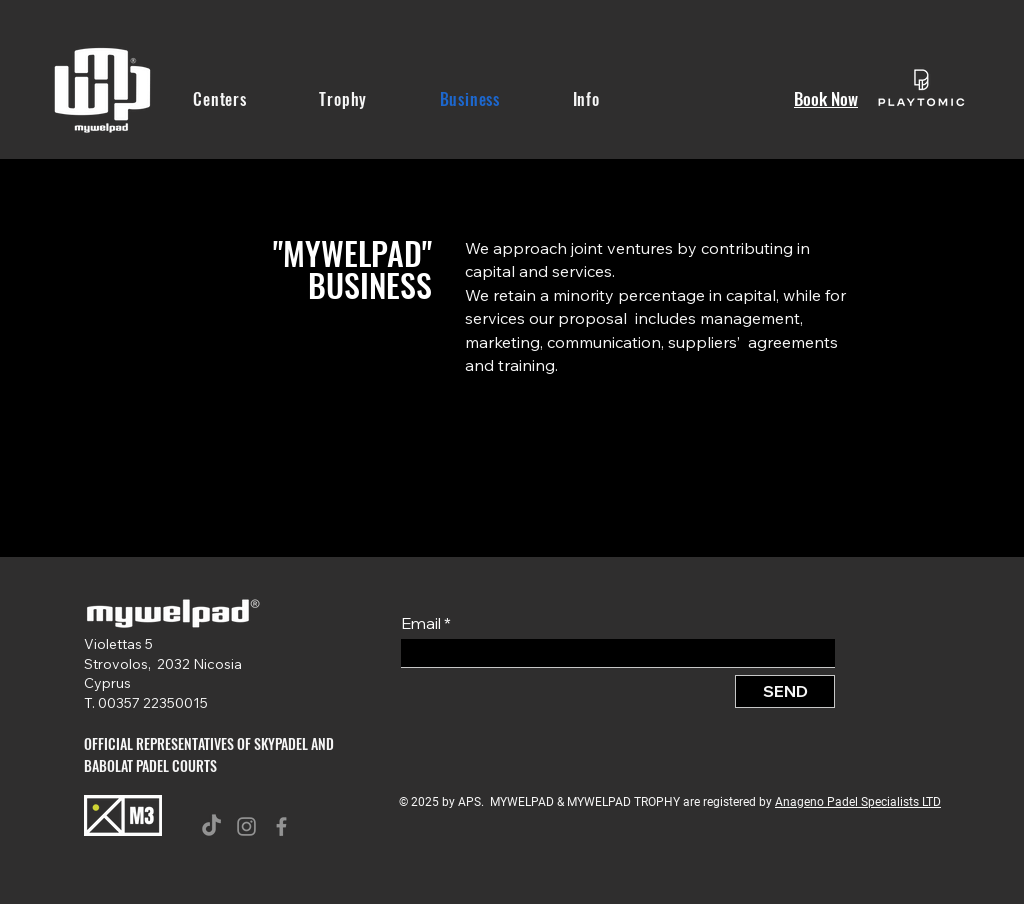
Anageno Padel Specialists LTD (858, 802)
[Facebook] (281, 826)
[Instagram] (246, 826)
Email (421, 623)
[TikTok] (211, 826)
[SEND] (785, 691)
